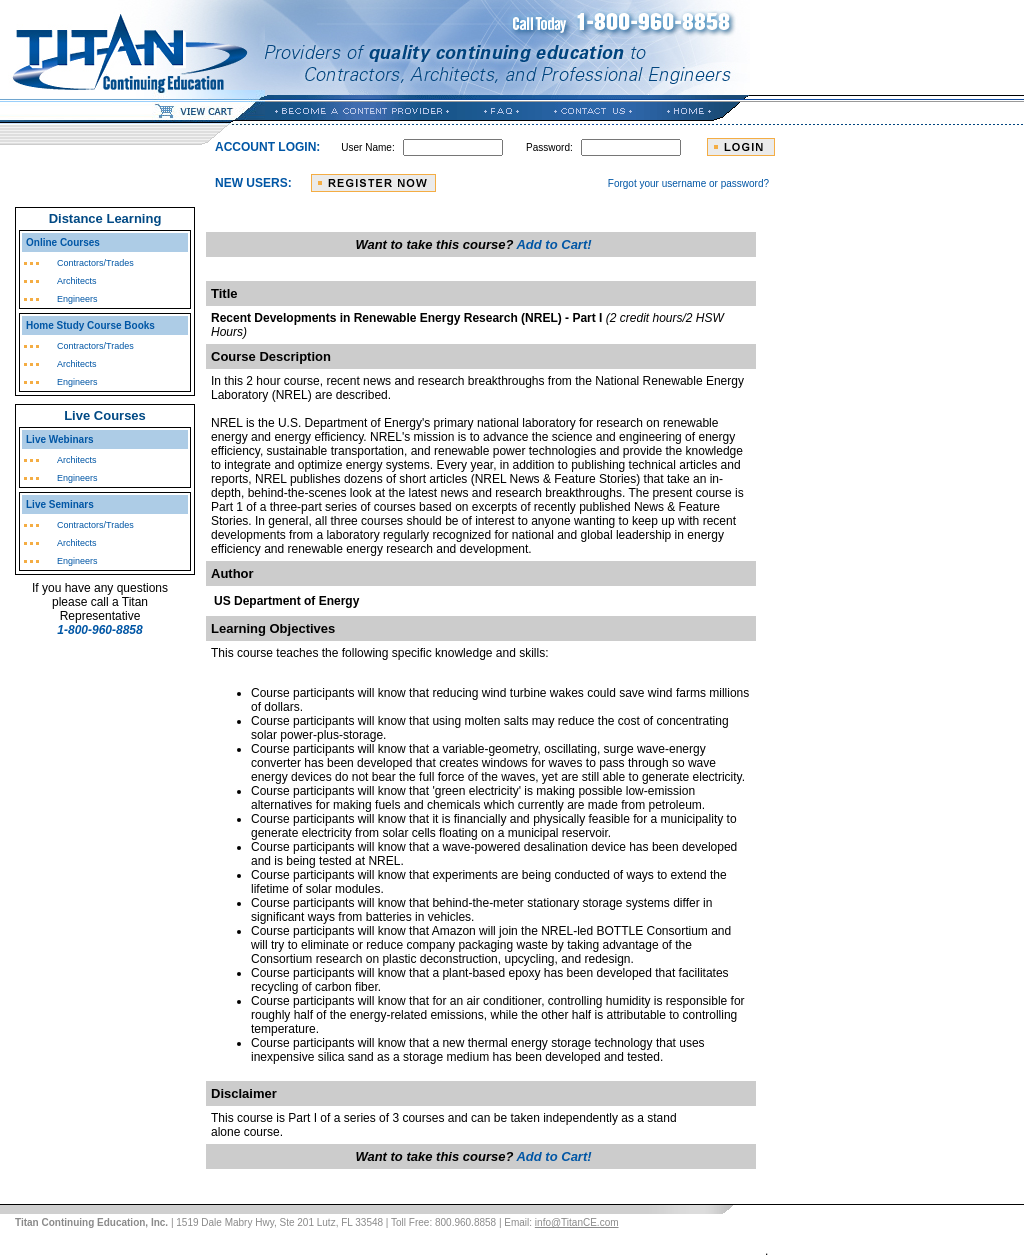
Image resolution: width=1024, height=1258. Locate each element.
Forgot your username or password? (688, 183)
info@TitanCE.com (577, 1222)
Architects (77, 281)
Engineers (77, 299)
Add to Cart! (553, 244)
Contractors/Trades (95, 263)
